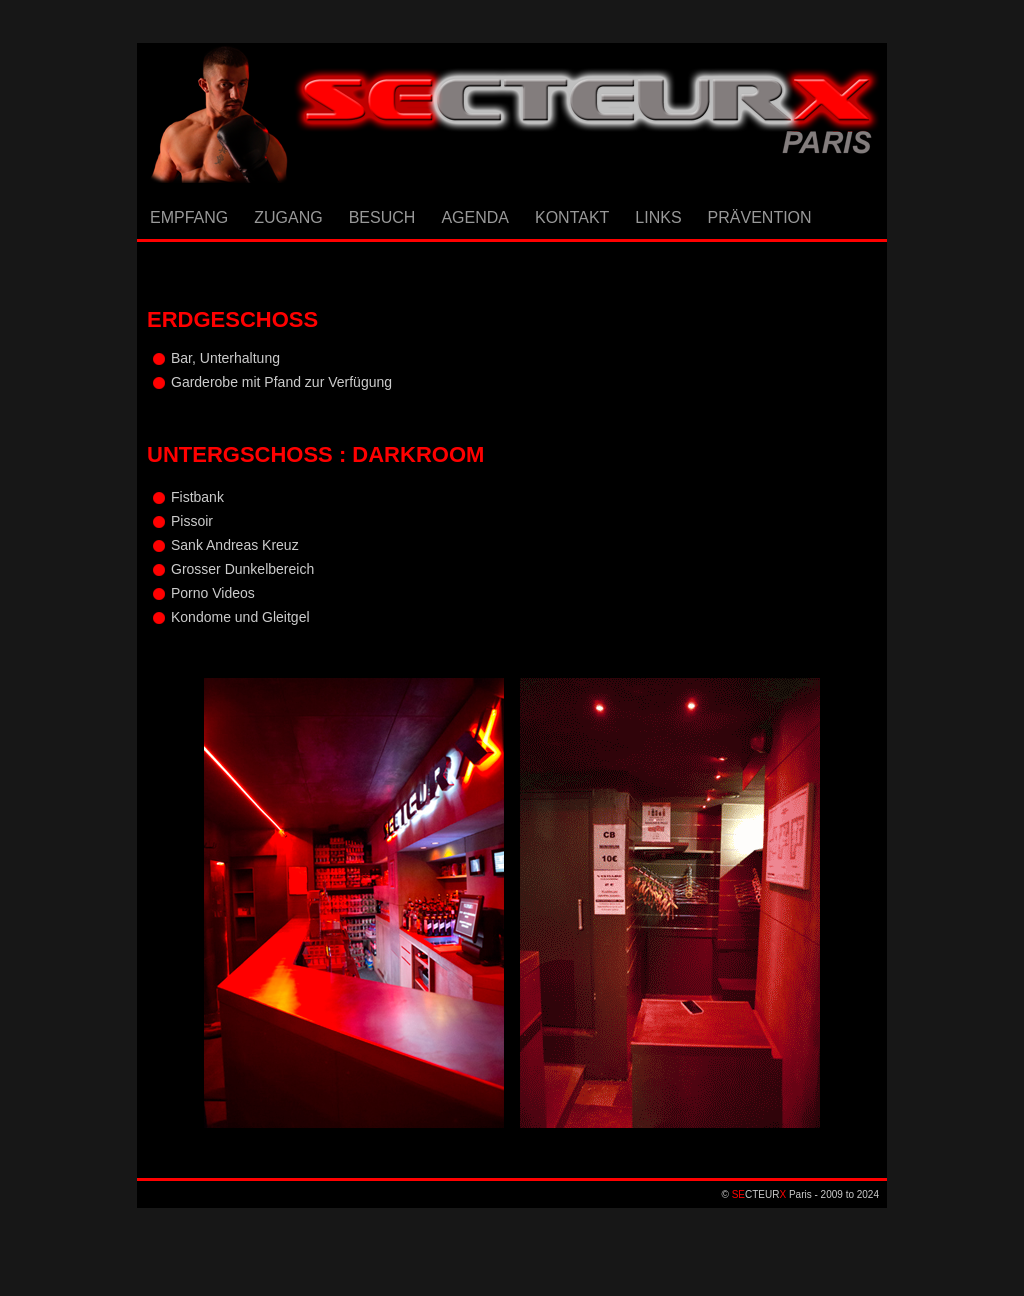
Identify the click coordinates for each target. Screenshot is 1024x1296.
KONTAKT (572, 217)
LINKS (658, 217)
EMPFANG (189, 217)
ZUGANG (288, 217)
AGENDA (475, 217)
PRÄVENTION (760, 217)
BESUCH (382, 217)
